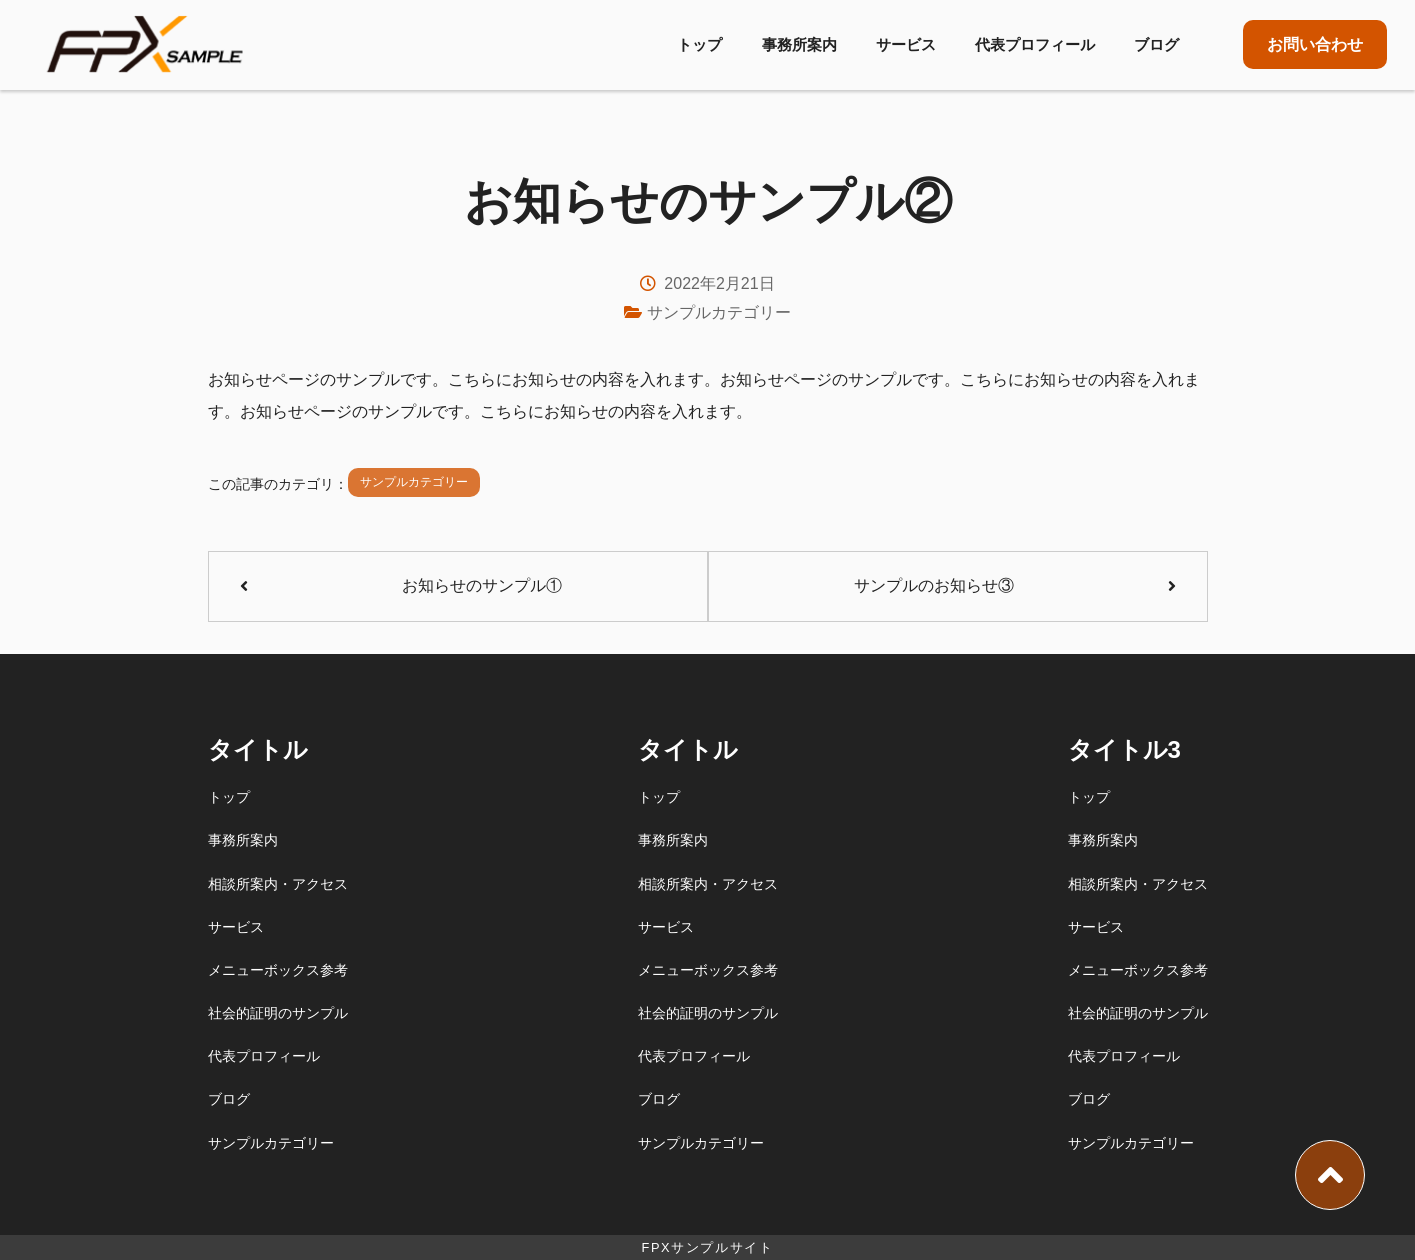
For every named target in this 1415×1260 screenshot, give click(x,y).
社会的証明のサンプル (278, 1013)
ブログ (1156, 44)
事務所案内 (799, 44)
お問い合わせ (1315, 44)
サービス (906, 44)
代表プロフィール (1035, 44)
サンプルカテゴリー (719, 312)
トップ (699, 44)
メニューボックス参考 (278, 970)
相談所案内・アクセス (278, 884)
